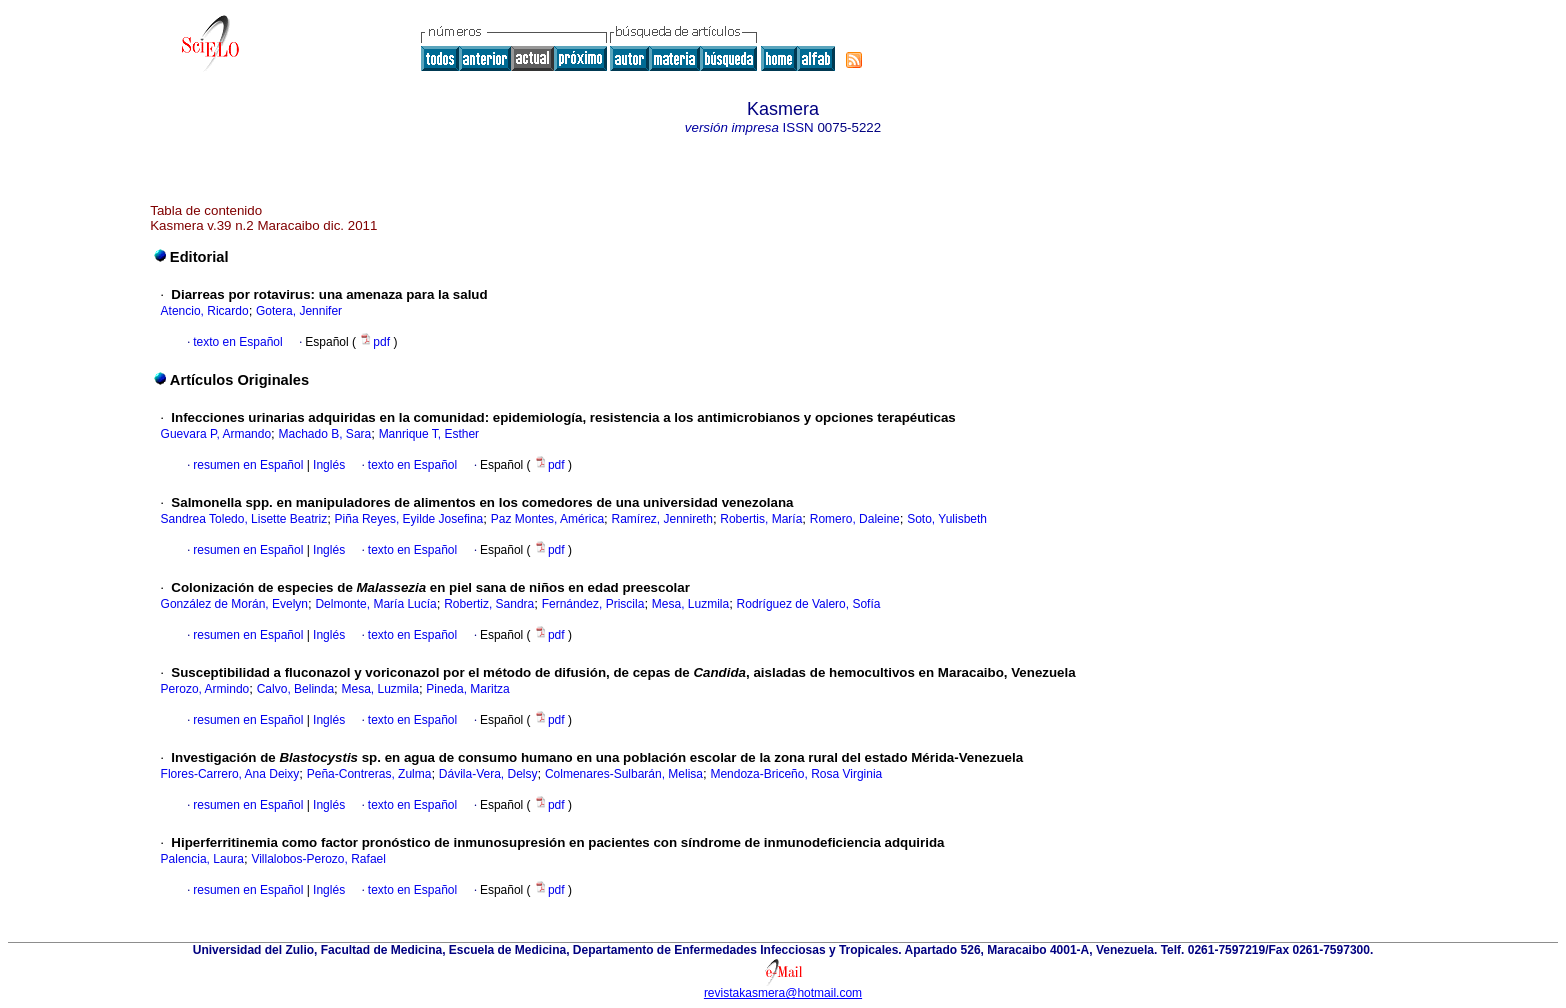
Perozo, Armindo (205, 689)
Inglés (327, 465)
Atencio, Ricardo (205, 311)
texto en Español (237, 342)
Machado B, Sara (325, 434)
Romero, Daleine (855, 519)
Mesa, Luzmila (690, 604)
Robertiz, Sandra (489, 604)
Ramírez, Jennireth (662, 519)
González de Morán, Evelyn (234, 604)
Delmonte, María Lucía (375, 604)
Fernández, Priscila (593, 604)
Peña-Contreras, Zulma (369, 774)
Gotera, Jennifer (299, 311)
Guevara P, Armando (216, 434)
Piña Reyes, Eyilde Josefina (409, 519)
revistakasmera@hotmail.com (783, 993)
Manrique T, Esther (429, 434)
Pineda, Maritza (467, 689)
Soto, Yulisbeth (947, 519)
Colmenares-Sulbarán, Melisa (624, 774)
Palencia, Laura (202, 859)
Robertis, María (761, 519)
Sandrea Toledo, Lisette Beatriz (244, 519)
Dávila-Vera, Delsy (488, 774)
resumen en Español (248, 465)
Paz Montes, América (547, 519)
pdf (376, 342)
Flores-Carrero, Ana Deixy (230, 774)
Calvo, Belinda (295, 689)
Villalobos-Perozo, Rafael (318, 859)
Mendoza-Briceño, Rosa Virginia (796, 774)
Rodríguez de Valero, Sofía (809, 604)
